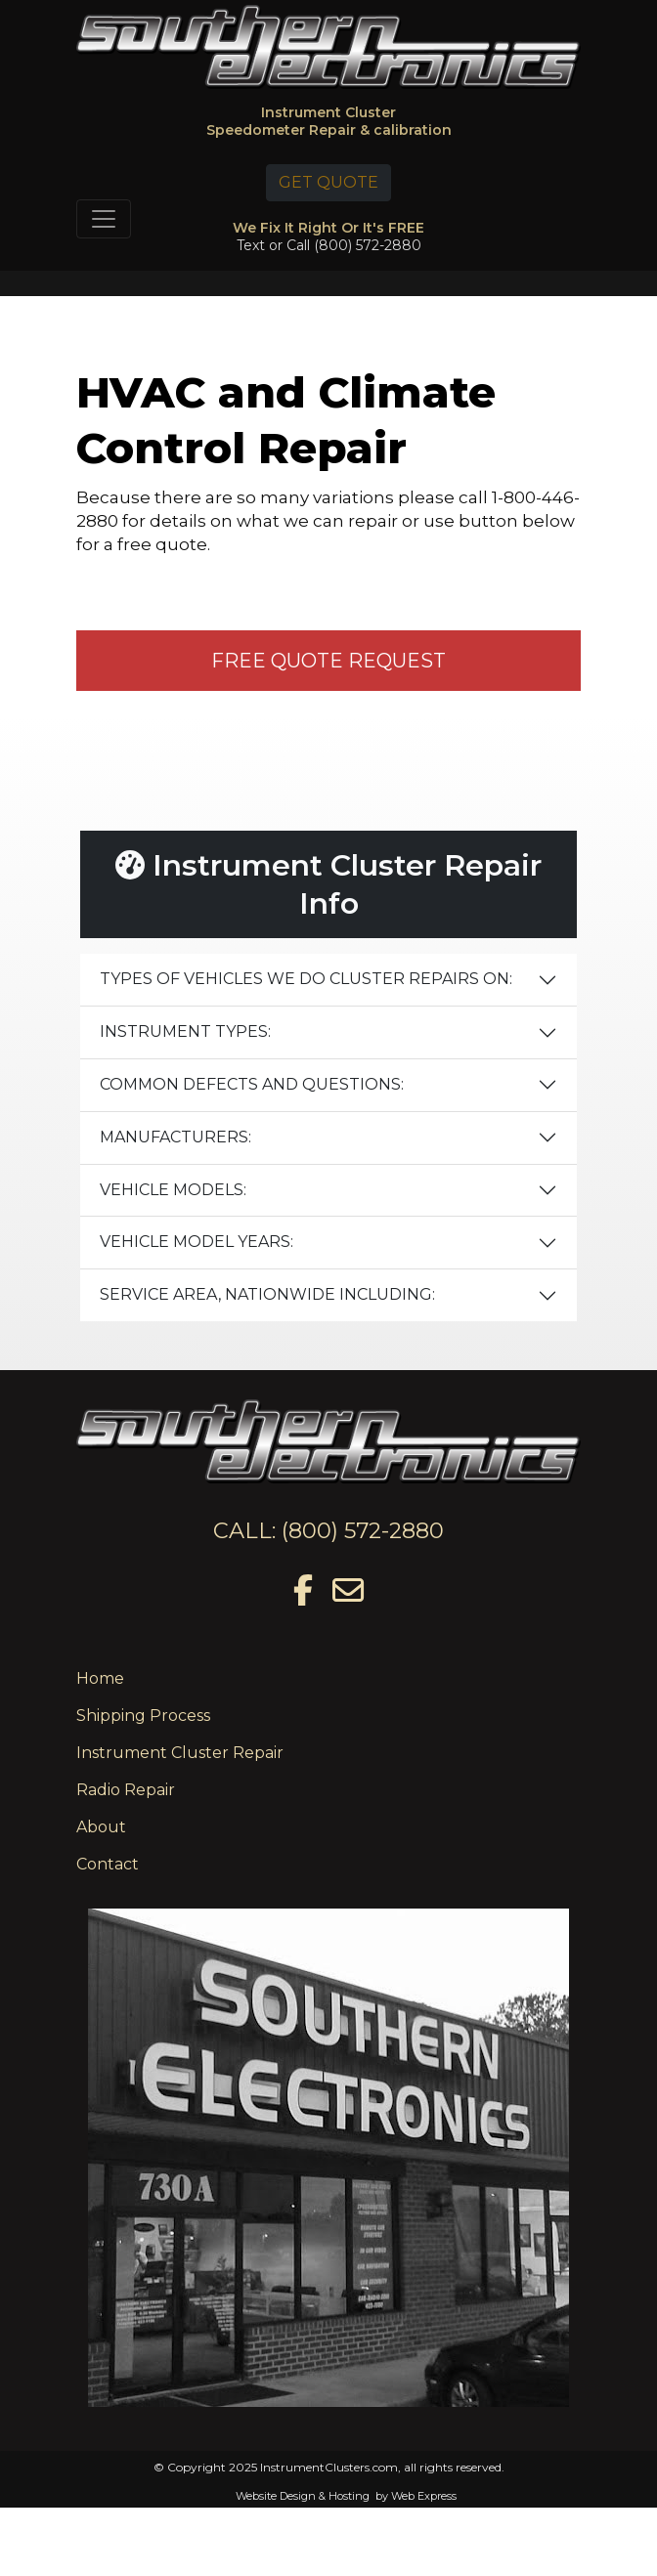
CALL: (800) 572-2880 (328, 1530)
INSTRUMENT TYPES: (185, 1031)
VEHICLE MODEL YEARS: (196, 1241)
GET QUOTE (328, 182)
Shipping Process (143, 1715)
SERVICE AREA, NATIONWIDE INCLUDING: (267, 1294)
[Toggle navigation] (103, 218)
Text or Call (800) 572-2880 (329, 245)
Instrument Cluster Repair (180, 1752)
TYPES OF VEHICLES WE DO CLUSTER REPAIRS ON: (306, 978)
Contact (107, 1864)
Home (100, 1678)
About (101, 1827)
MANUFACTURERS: (175, 1137)
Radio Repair (125, 1790)
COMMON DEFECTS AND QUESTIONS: (252, 1084)
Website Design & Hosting (303, 2496)
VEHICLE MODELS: (173, 1190)
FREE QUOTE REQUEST (328, 660)
